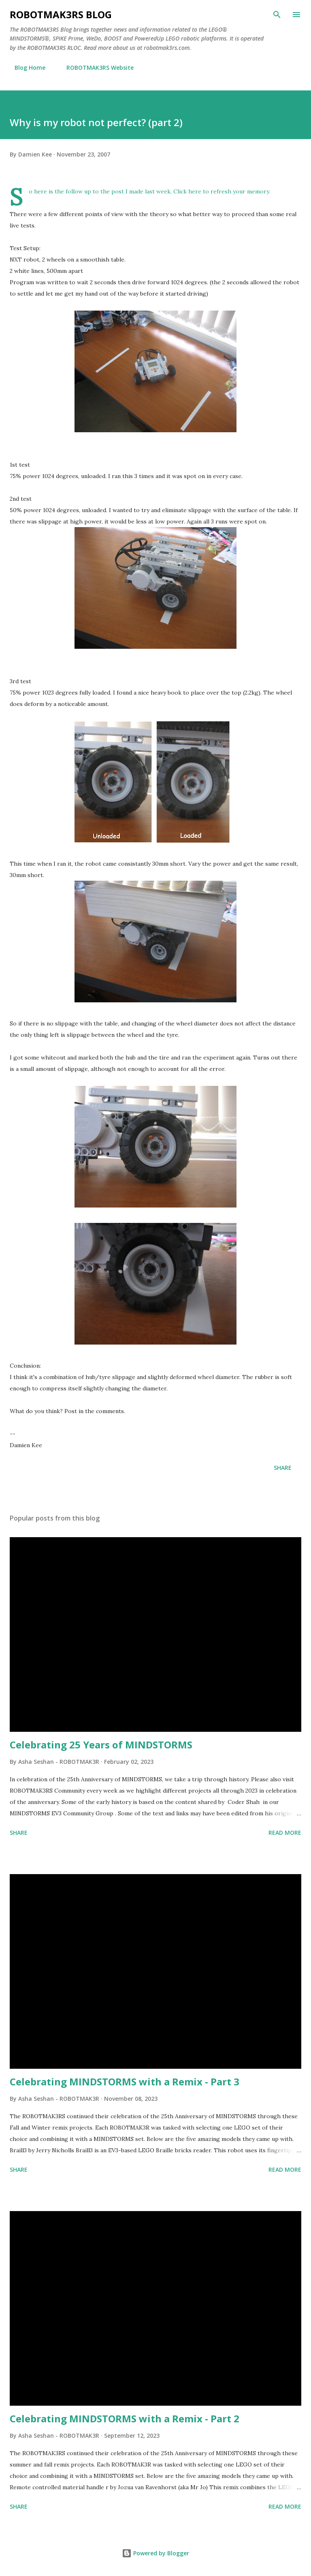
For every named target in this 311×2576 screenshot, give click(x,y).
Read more (284, 1832)
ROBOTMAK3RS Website (95, 67)
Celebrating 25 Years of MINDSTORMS (101, 1744)
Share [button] (283, 1467)
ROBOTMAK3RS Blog (61, 14)
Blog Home (25, 67)
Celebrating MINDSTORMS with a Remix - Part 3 (124, 2081)
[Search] (277, 14)
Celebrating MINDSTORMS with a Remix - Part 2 (124, 2418)
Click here (187, 191)
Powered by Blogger (155, 2553)
